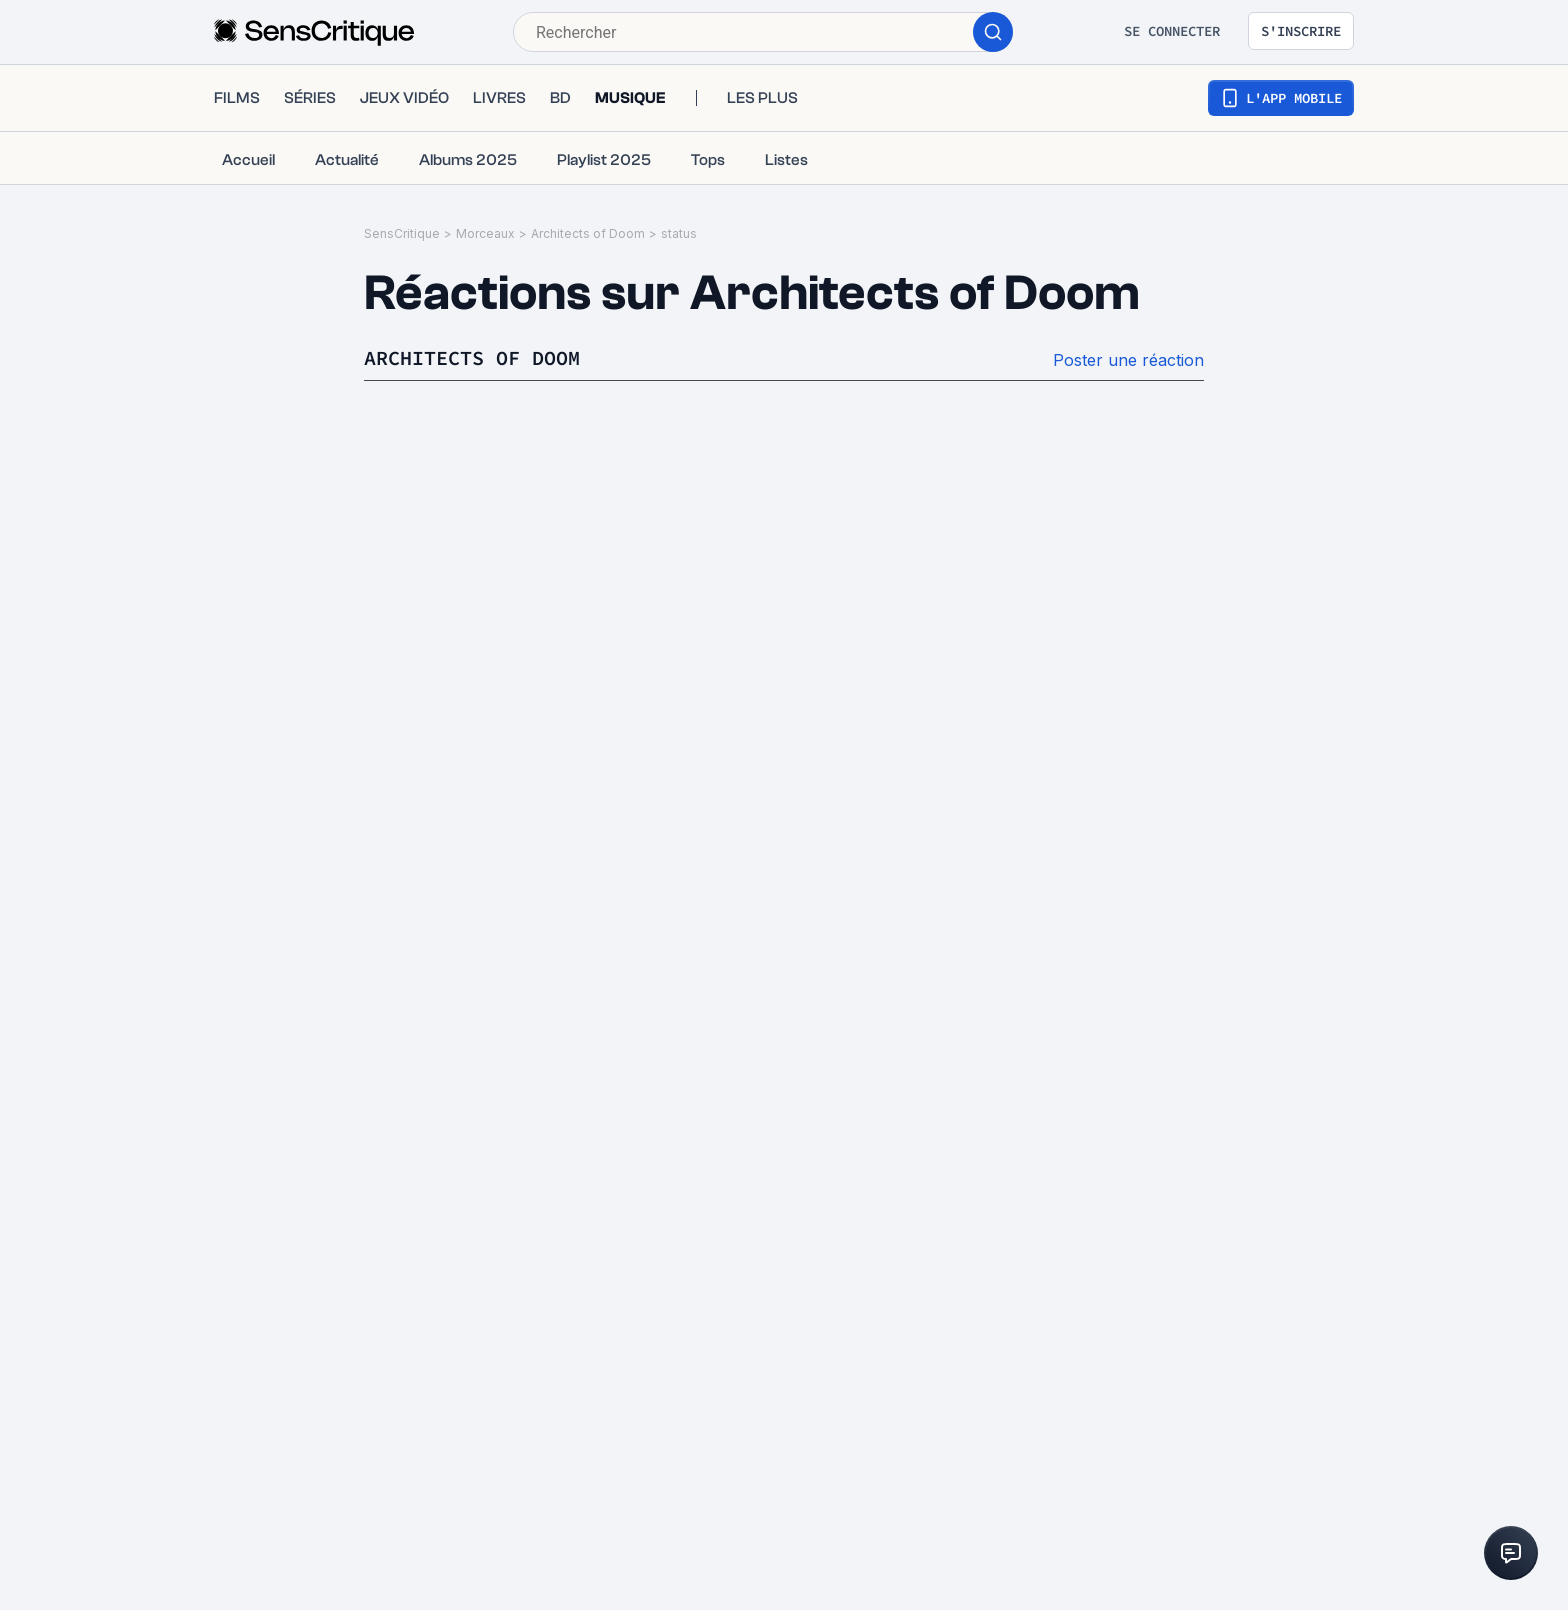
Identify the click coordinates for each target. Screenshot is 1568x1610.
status (679, 233)
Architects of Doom (588, 233)
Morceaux (485, 233)
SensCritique (402, 233)
